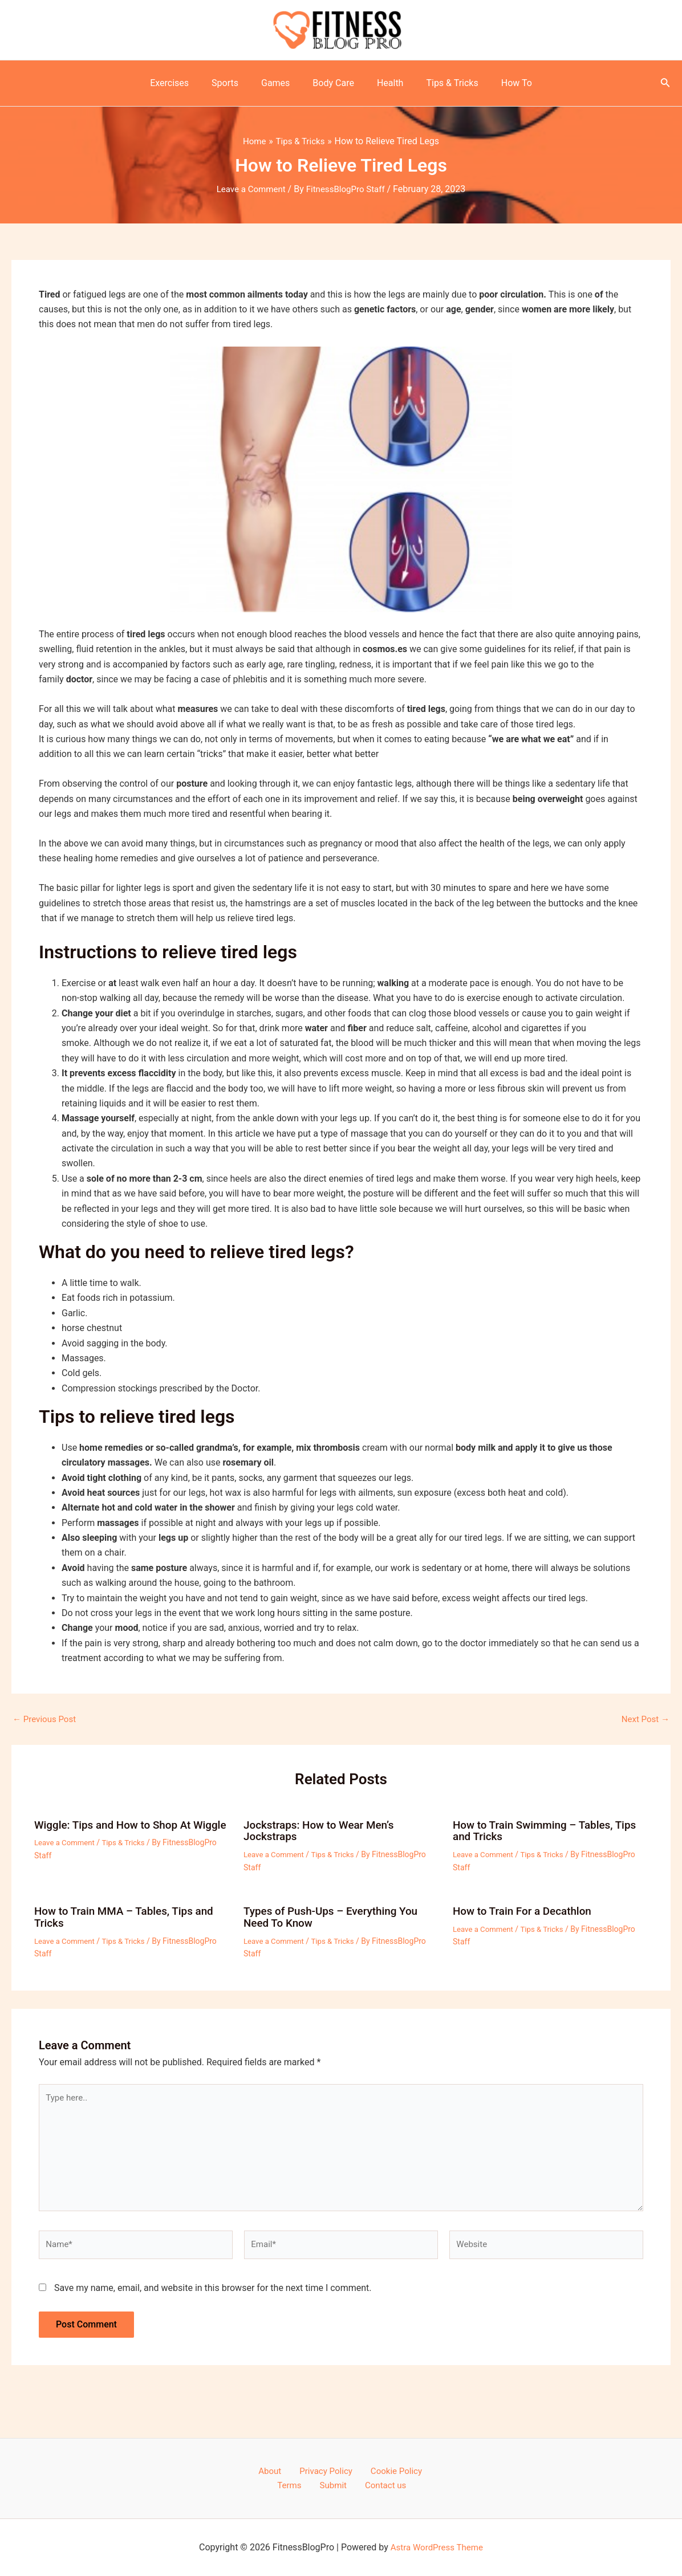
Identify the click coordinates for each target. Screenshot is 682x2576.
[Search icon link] (665, 83)
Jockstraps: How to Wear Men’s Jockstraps (323, 1829)
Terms (420, 2469)
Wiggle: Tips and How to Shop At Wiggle (117, 1829)
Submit (316, 2485)
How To (503, 83)
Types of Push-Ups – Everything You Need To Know (335, 1915)
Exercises (183, 83)
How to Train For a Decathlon (526, 1909)
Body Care (333, 83)
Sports (234, 83)
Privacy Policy (306, 2469)
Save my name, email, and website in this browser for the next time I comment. (213, 2294)
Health (385, 83)
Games (280, 83)
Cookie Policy (370, 2469)
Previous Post (46, 1718)
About (257, 2469)
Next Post (643, 1718)
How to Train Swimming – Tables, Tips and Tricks (550, 1829)
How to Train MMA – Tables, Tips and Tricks (129, 1915)
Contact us (362, 2485)
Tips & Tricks (443, 83)
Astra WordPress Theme (437, 2547)
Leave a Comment (248, 189)
